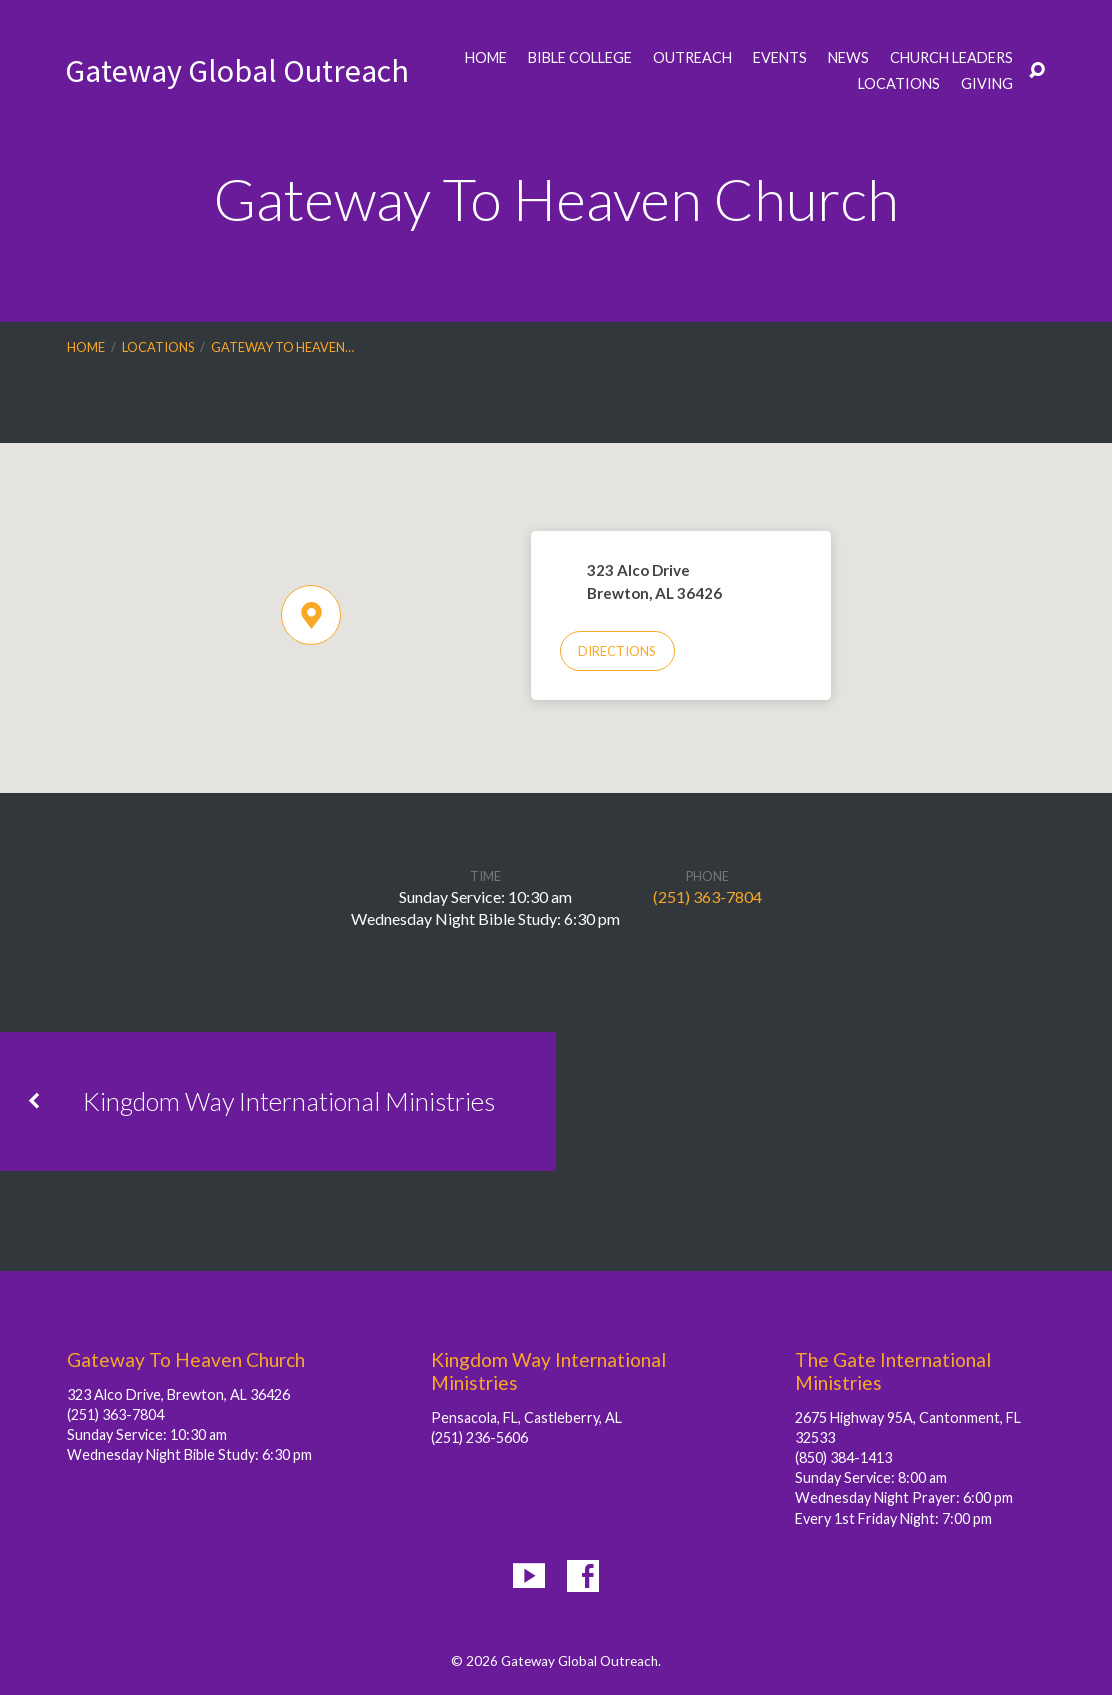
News (848, 58)
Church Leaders (951, 58)
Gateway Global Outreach (237, 71)
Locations (899, 84)
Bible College (580, 58)
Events (780, 58)
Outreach (692, 58)
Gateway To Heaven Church (186, 1359)
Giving (987, 84)
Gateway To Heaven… (282, 347)
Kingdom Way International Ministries (289, 1101)
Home (486, 58)
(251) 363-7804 (707, 896)
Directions (617, 651)
